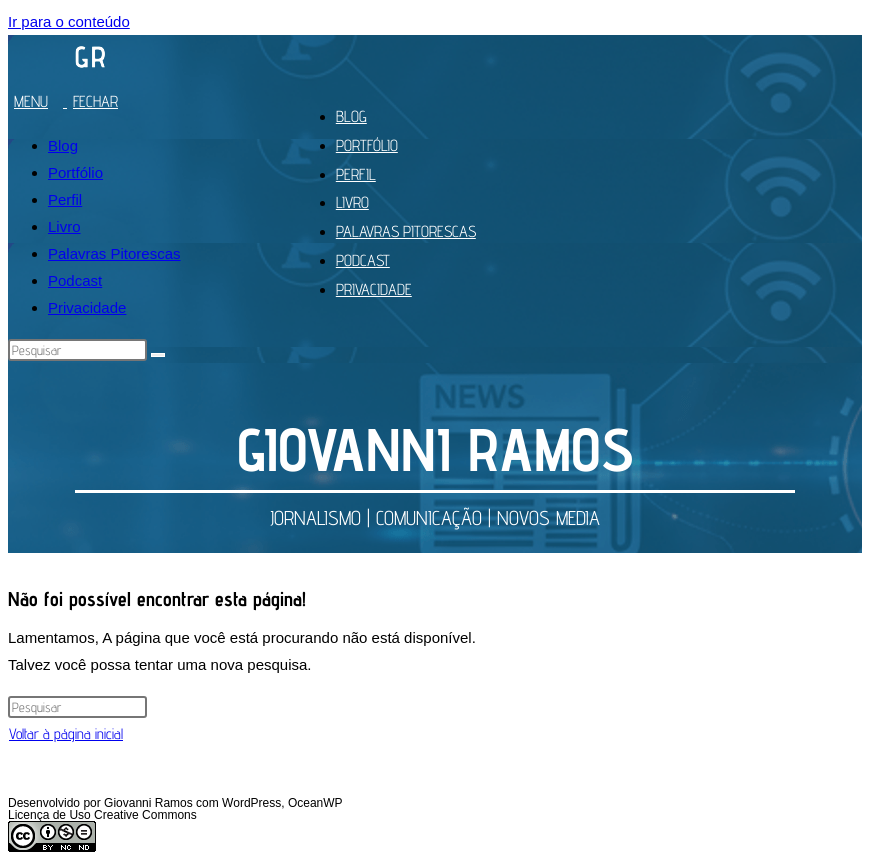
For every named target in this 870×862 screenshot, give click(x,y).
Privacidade (87, 307)
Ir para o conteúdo (69, 21)
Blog (63, 145)
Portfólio (75, 172)
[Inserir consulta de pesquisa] (77, 350)
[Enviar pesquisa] (158, 355)
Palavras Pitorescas (114, 253)
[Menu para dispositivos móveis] (70, 101)
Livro (64, 226)
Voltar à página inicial (66, 733)
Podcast (75, 280)
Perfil (65, 199)
